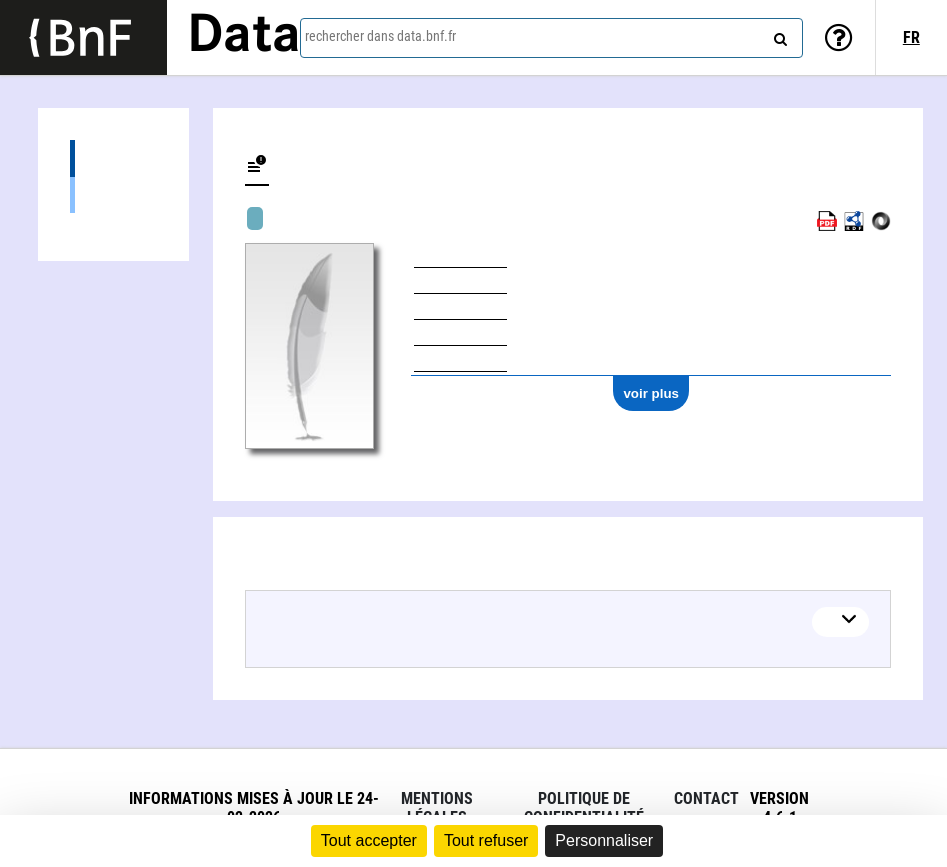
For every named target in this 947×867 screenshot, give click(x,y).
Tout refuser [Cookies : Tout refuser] (486, 840)
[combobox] (551, 38)
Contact (706, 798)
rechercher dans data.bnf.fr (380, 36)
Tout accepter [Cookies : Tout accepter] (369, 840)
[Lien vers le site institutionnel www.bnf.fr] (83, 37)
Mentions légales (437, 808)
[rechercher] (778, 35)
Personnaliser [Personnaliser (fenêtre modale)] (604, 840)
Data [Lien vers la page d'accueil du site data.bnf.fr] (244, 37)
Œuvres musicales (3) (114, 194)
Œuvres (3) (114, 158)
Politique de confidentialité (584, 808)
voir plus (651, 393)
